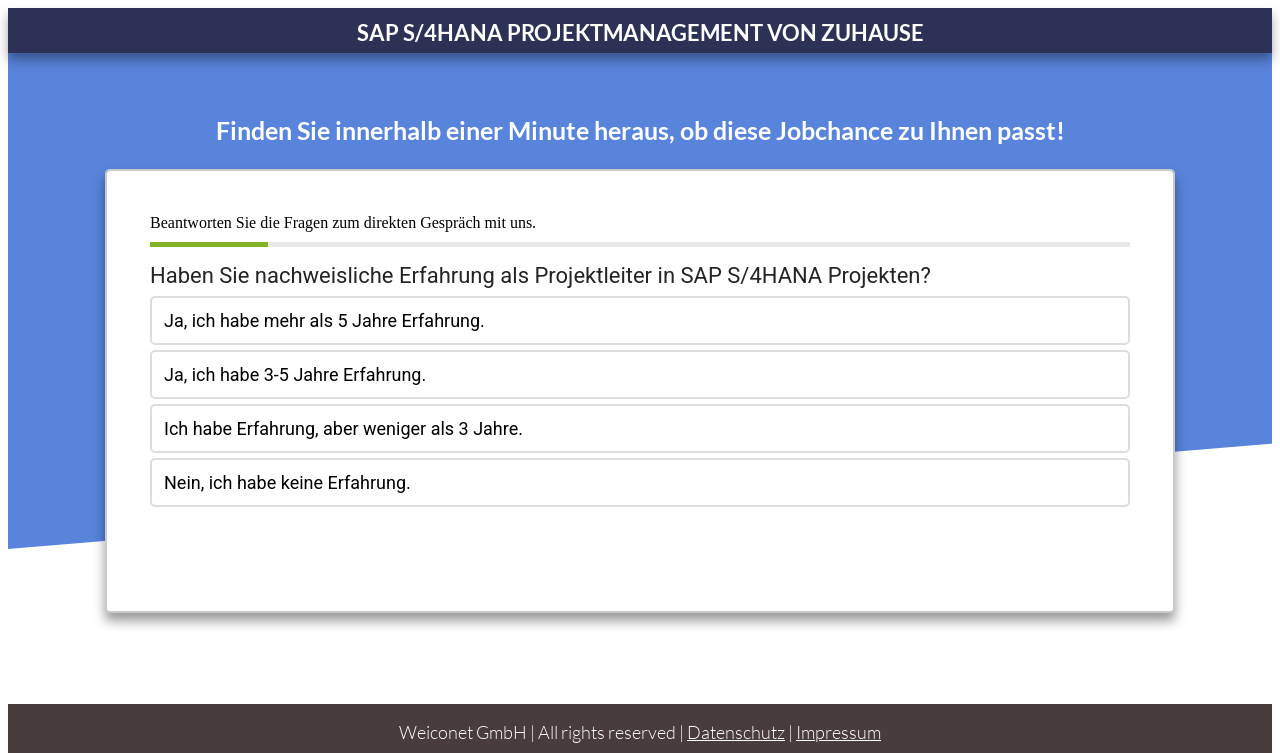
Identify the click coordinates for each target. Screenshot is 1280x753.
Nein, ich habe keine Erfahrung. (287, 482)
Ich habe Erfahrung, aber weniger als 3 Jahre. (343, 428)
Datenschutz (736, 716)
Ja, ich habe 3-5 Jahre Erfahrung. (295, 374)
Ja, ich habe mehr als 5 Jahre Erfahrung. (324, 320)
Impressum (838, 716)
